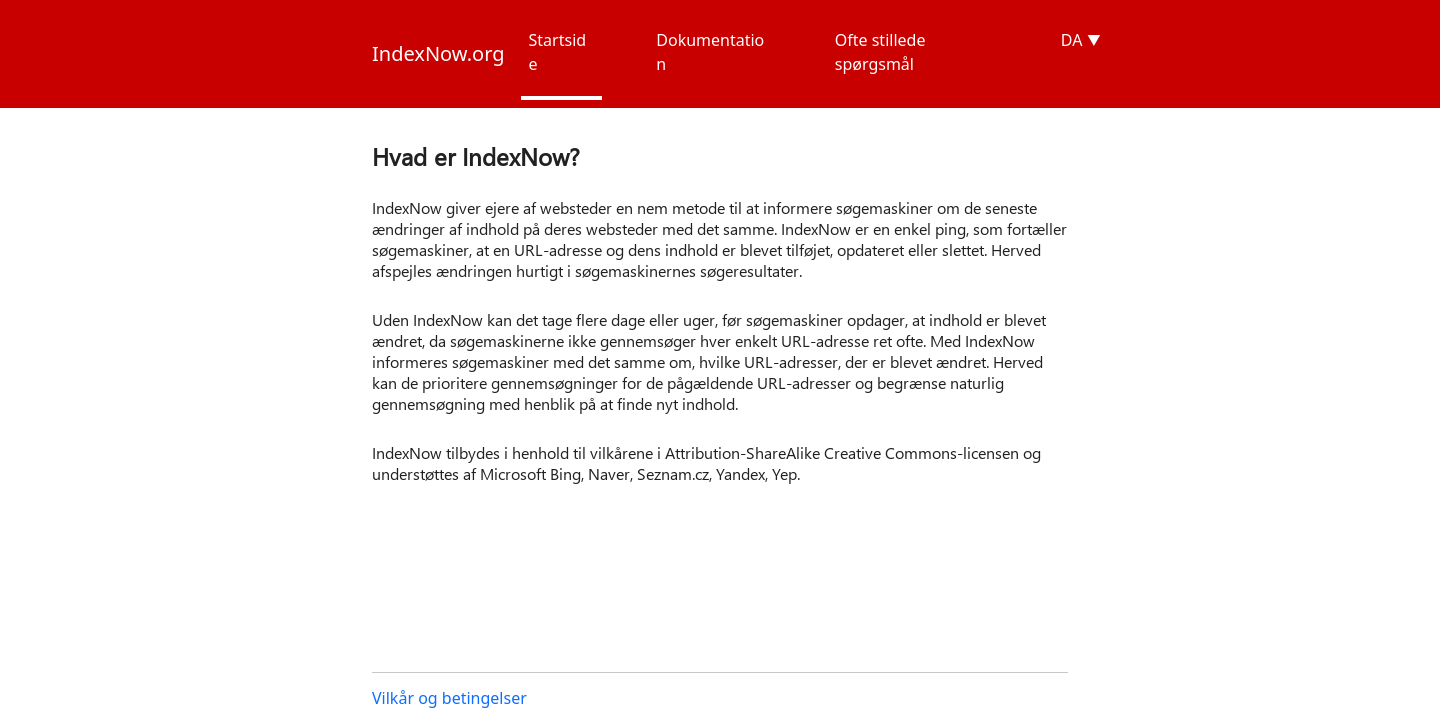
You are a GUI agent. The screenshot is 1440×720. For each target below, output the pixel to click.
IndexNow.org (438, 53)
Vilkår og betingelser (449, 698)
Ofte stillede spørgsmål (880, 52)
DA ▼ (1081, 40)
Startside (558, 52)
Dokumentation (710, 52)
